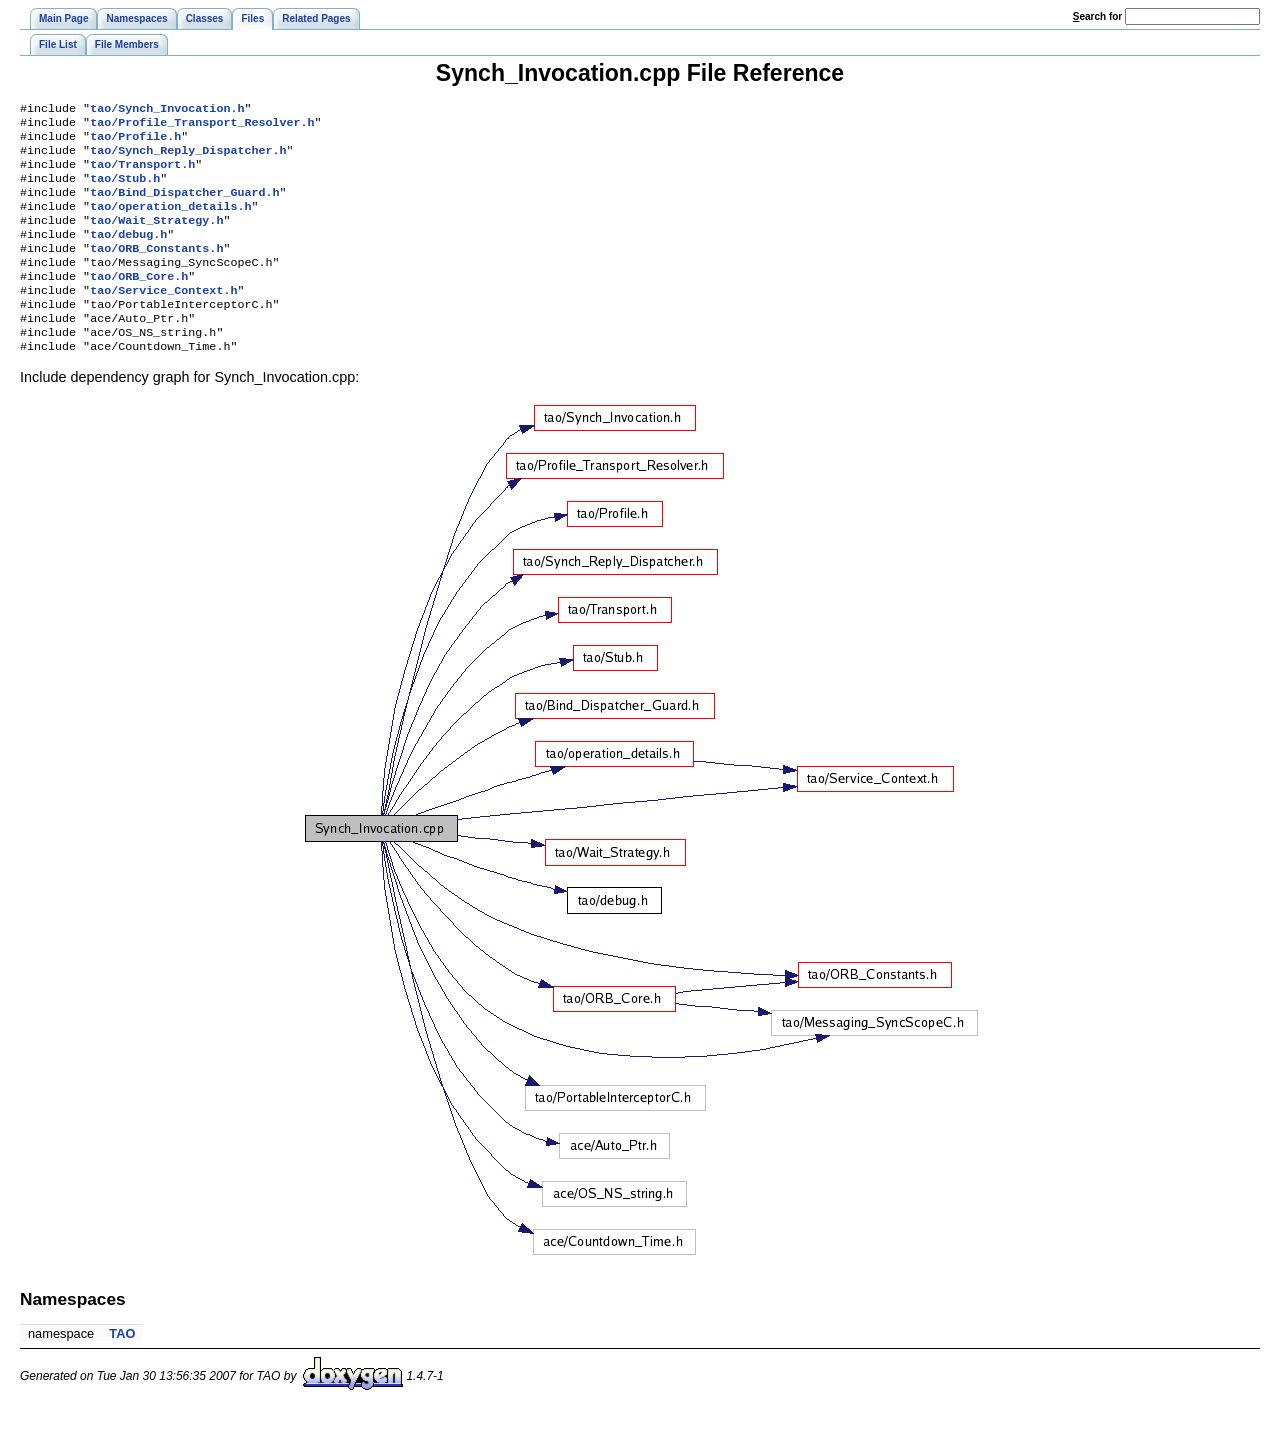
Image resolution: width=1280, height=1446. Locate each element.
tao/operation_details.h (170, 222)
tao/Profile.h (135, 142)
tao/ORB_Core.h (139, 302)
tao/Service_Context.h (163, 318)
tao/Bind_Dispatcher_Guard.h (184, 206)
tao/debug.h (128, 254)
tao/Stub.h (125, 190)
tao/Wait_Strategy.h (156, 238)
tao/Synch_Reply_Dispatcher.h (188, 158)
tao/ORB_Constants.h (156, 270)
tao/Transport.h (142, 174)
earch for (1097, 16)
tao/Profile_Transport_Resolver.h (202, 126)
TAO (122, 1369)
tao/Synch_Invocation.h (167, 110)
